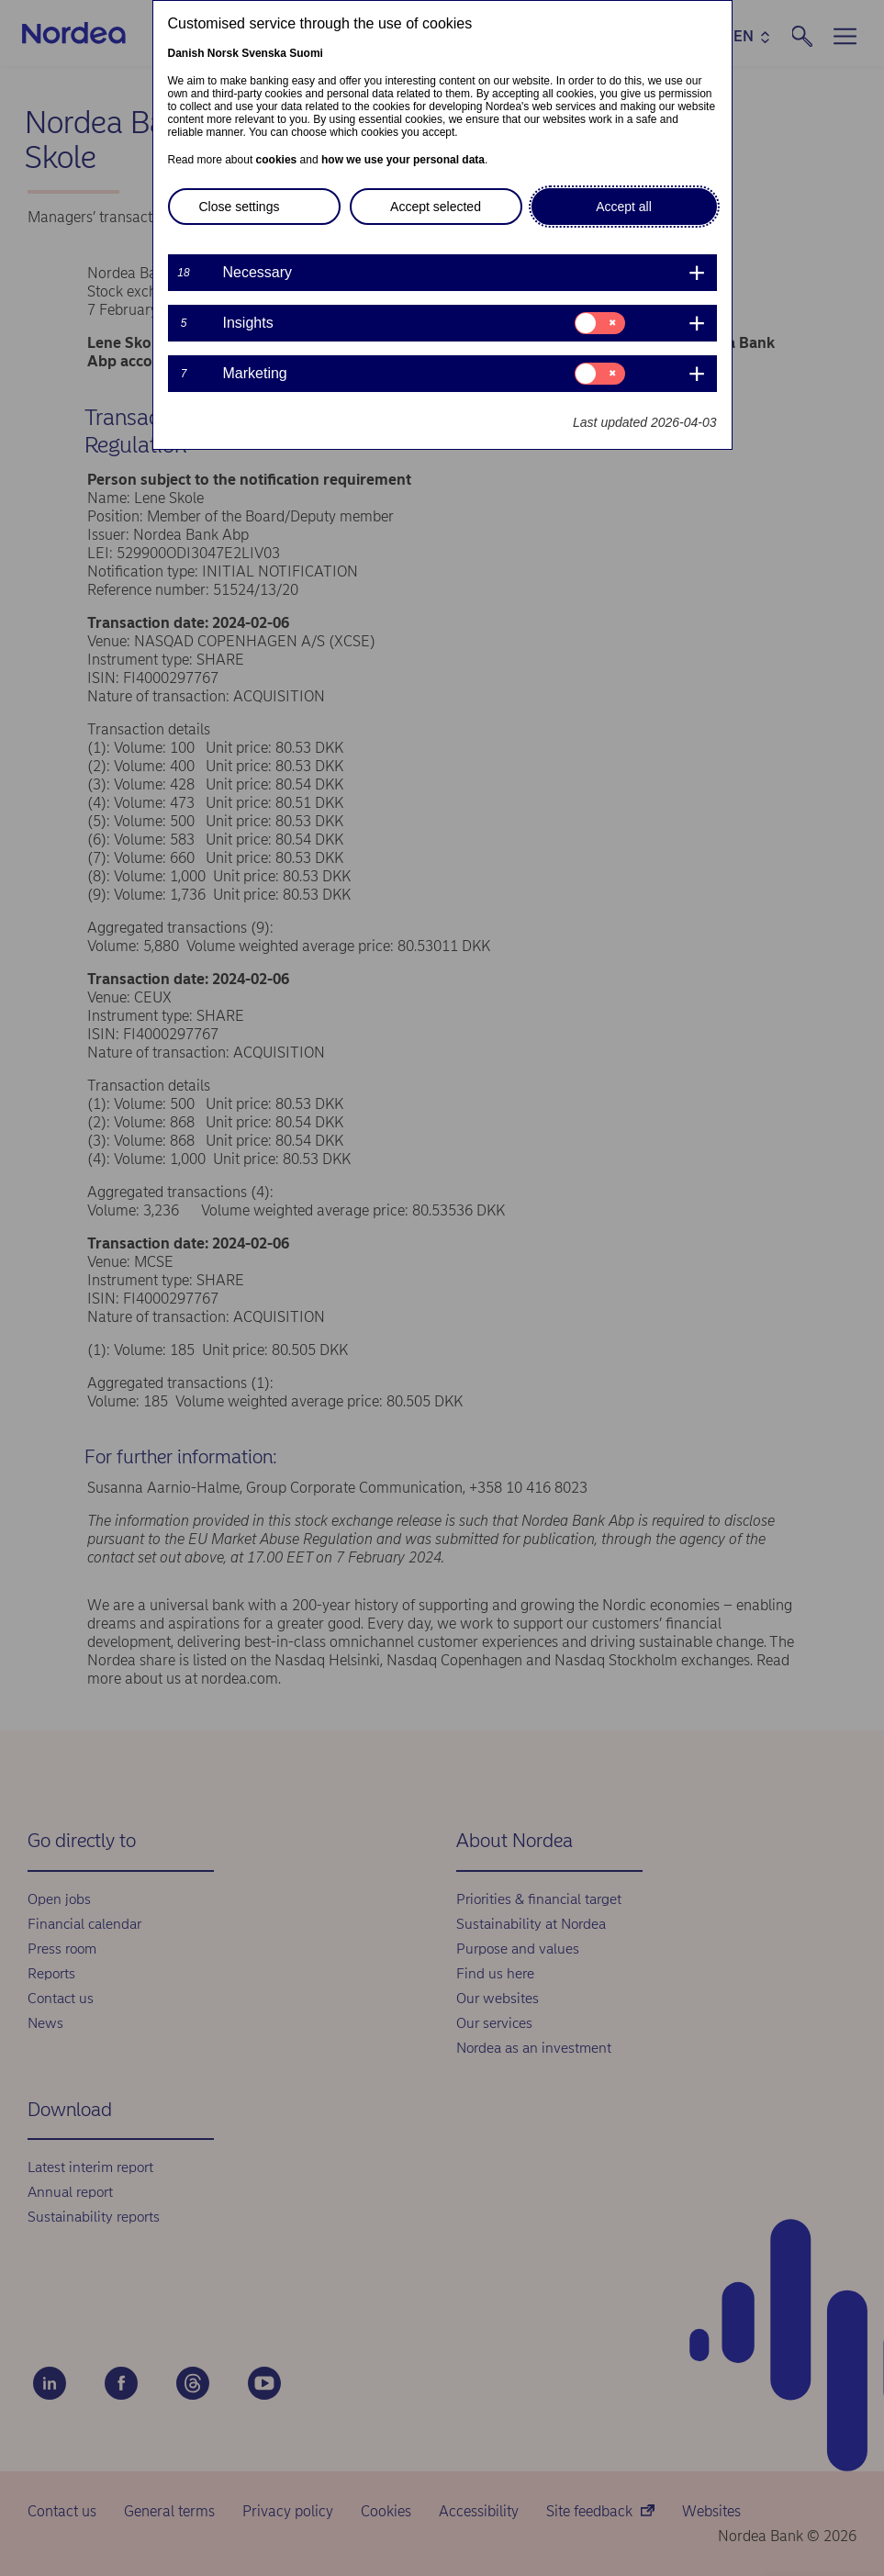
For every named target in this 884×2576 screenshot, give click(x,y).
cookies (276, 159)
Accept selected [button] (435, 206)
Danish (186, 53)
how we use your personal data (403, 159)
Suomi (306, 53)
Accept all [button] (624, 206)
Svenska (263, 53)
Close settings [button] (239, 206)
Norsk (223, 53)
